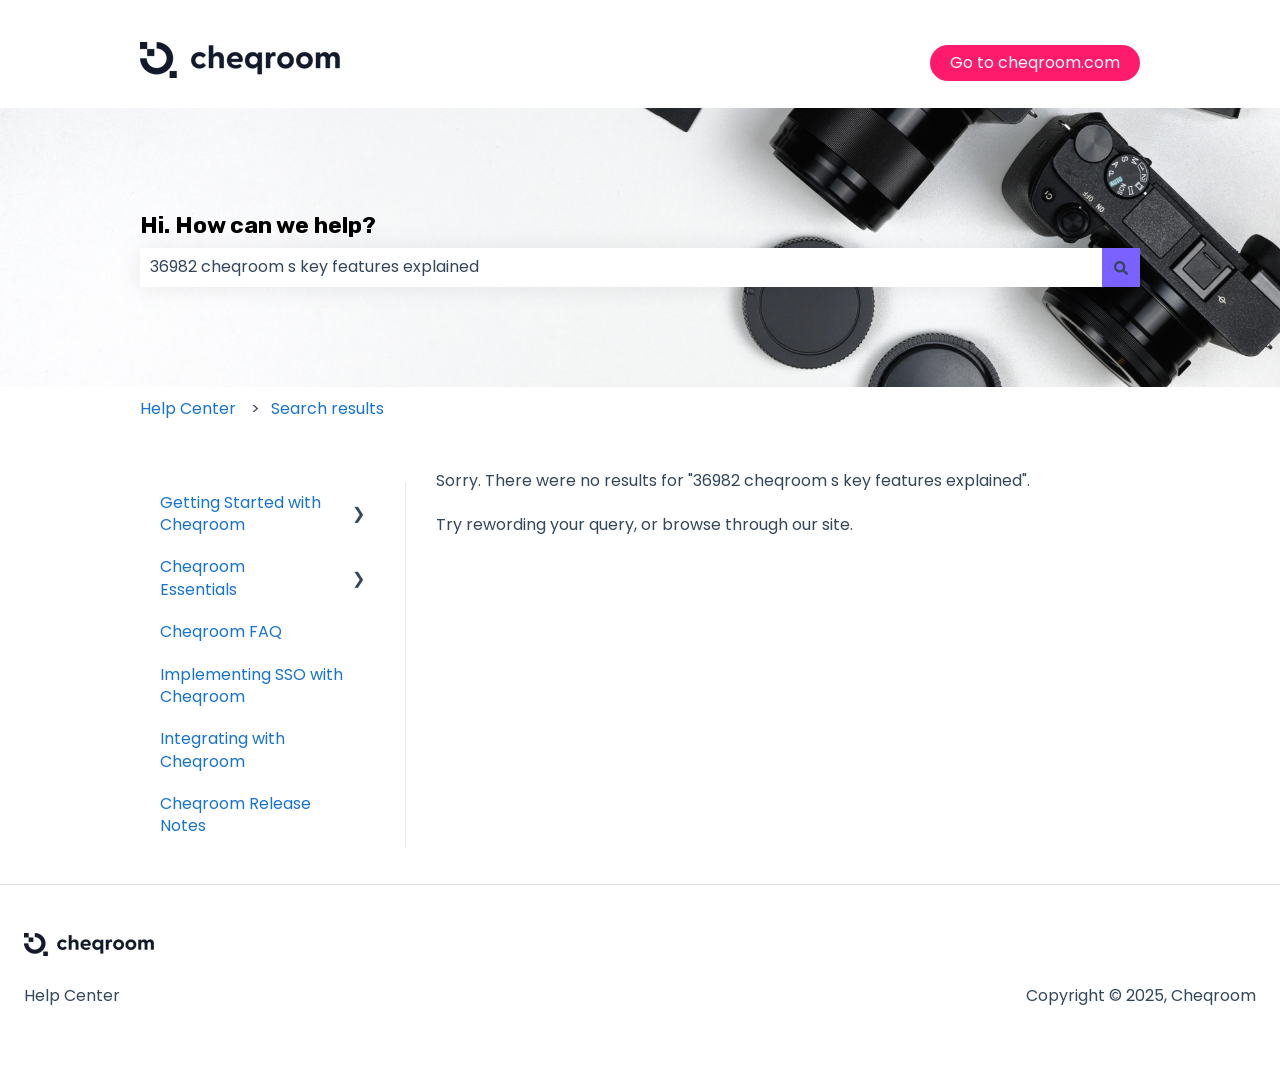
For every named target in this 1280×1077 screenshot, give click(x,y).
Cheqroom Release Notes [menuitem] (235, 814)
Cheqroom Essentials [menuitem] (202, 577)
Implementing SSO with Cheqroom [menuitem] (251, 685)
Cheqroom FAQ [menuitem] (221, 631)
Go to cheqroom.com (1035, 62)
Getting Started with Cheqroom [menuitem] (240, 513)
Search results (327, 408)
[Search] (1121, 267)
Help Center (188, 408)
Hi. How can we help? (258, 225)
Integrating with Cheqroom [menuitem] (222, 749)
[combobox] (621, 267)
